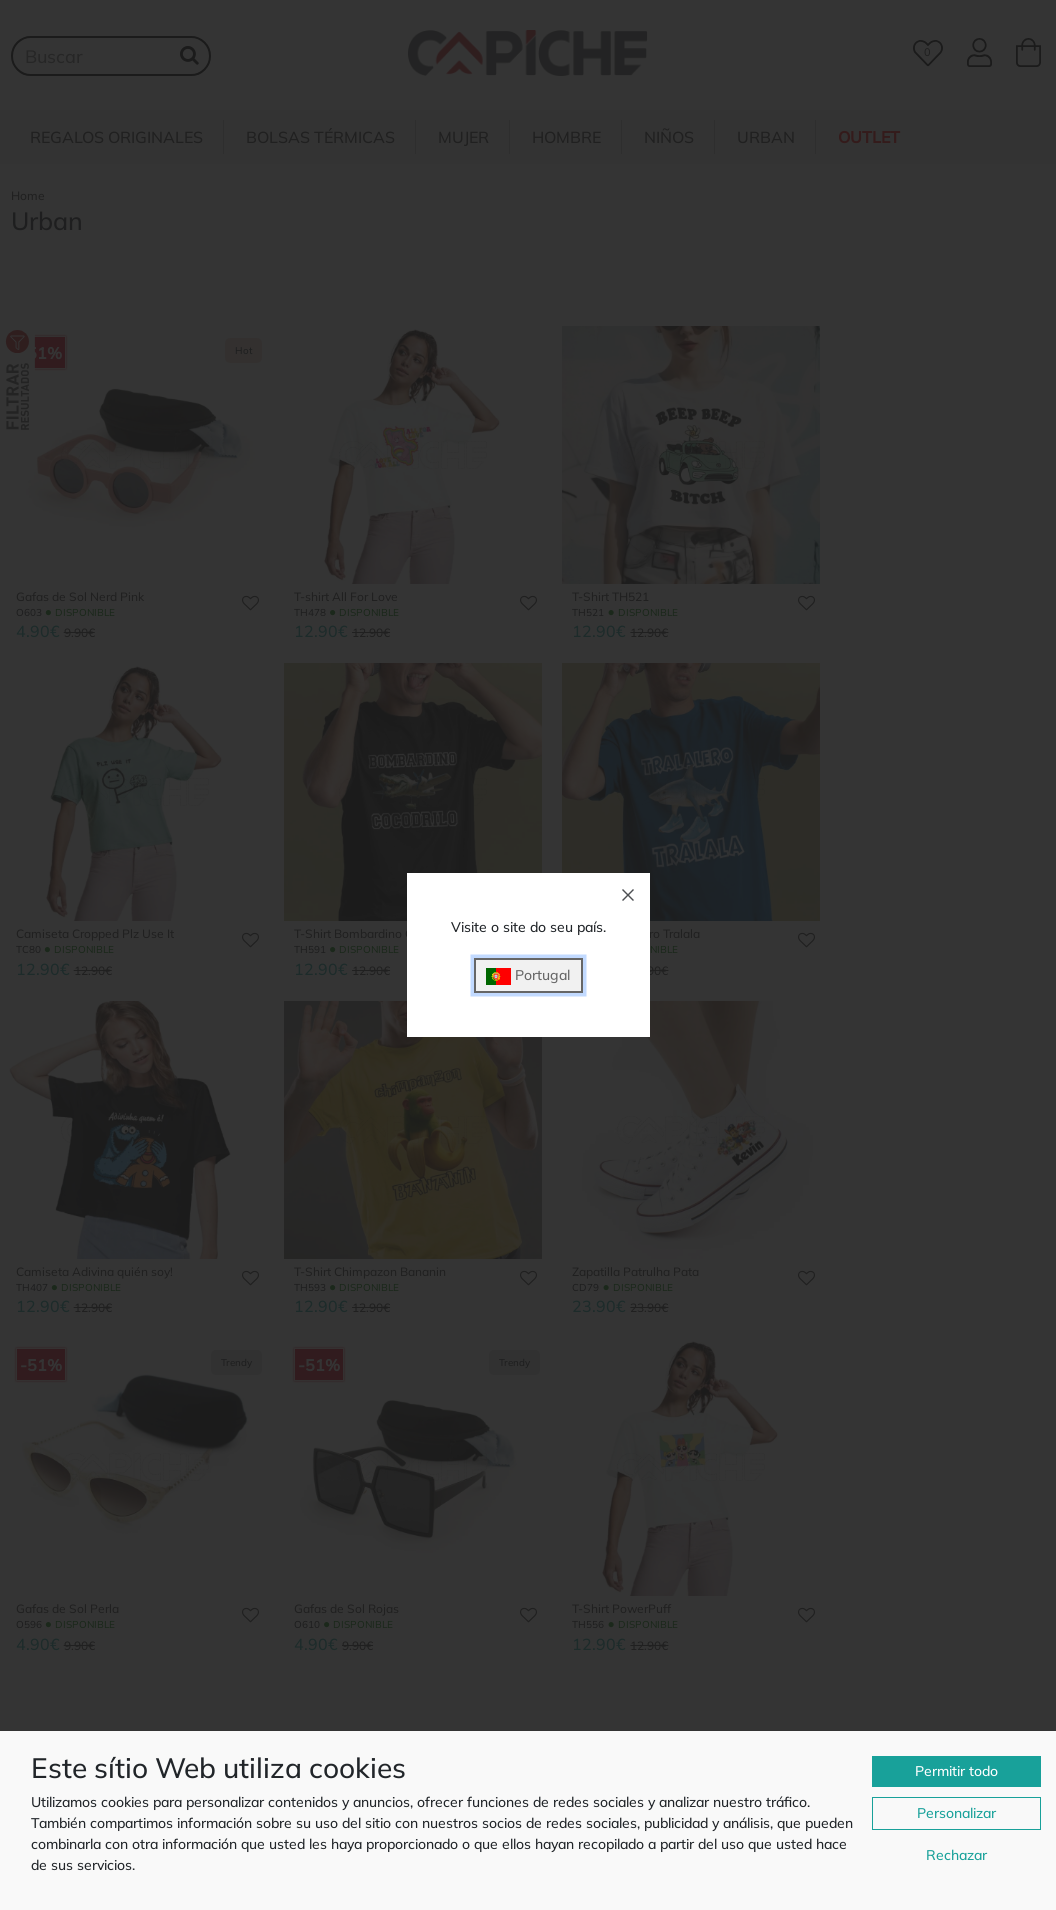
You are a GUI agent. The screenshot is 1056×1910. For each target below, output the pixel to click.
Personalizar (956, 1813)
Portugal (528, 975)
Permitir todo (956, 1771)
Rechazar (956, 1855)
